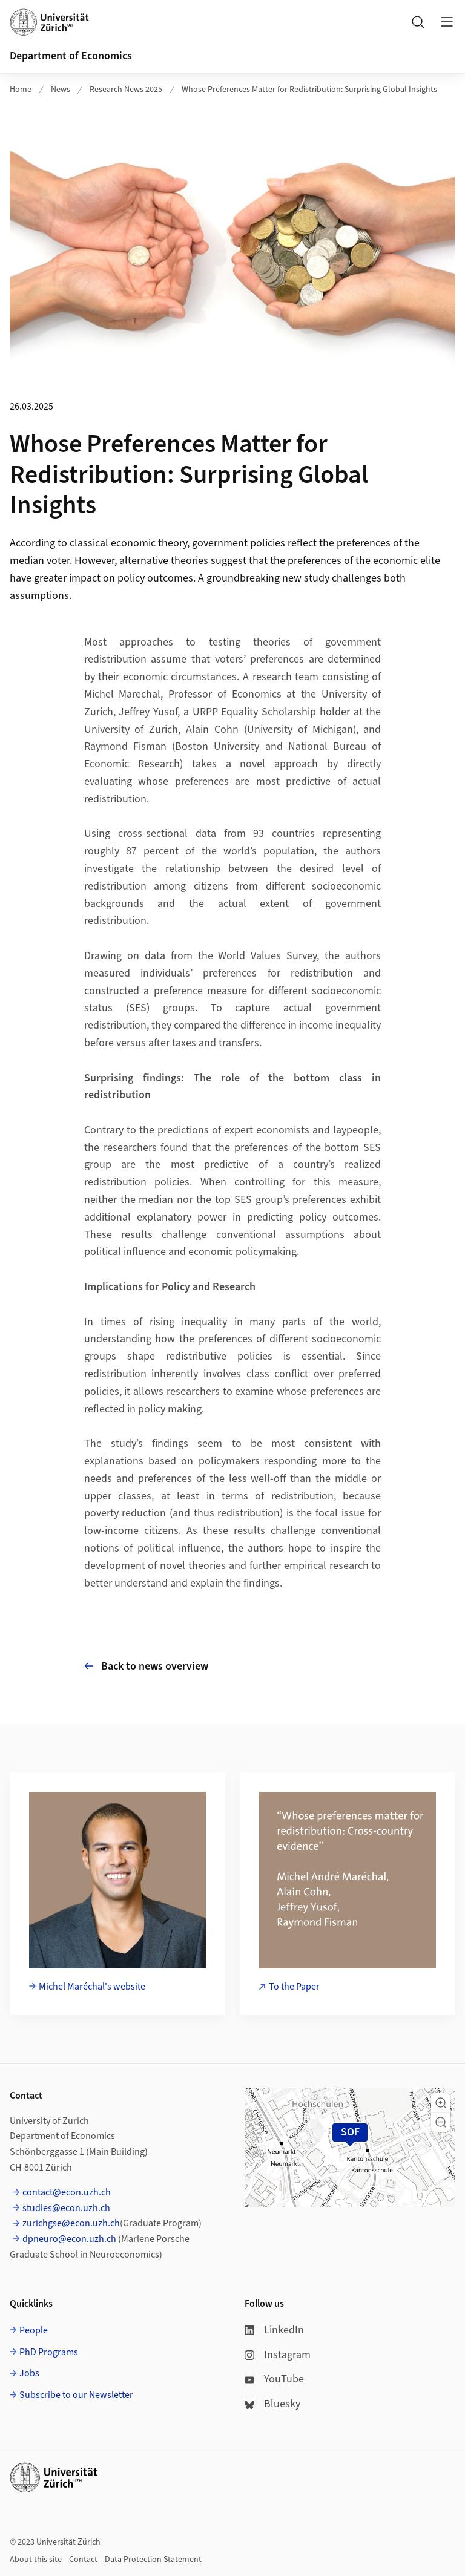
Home (20, 90)
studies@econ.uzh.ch (66, 2208)
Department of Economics (71, 56)
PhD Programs (48, 2352)
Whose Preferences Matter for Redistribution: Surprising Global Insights (309, 90)
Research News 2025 (126, 90)
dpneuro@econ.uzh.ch (69, 2239)
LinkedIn (274, 2330)
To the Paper (294, 1986)
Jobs (29, 2373)
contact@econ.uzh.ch (66, 2192)
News (60, 90)
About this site (36, 2560)
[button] (440, 2102)
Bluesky (272, 2403)
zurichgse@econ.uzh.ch (71, 2223)
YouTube (274, 2379)
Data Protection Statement (153, 2560)
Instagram (278, 2354)
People (33, 2330)
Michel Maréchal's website (92, 1986)
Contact (83, 2560)
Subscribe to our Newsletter (76, 2395)
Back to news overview (146, 1666)
